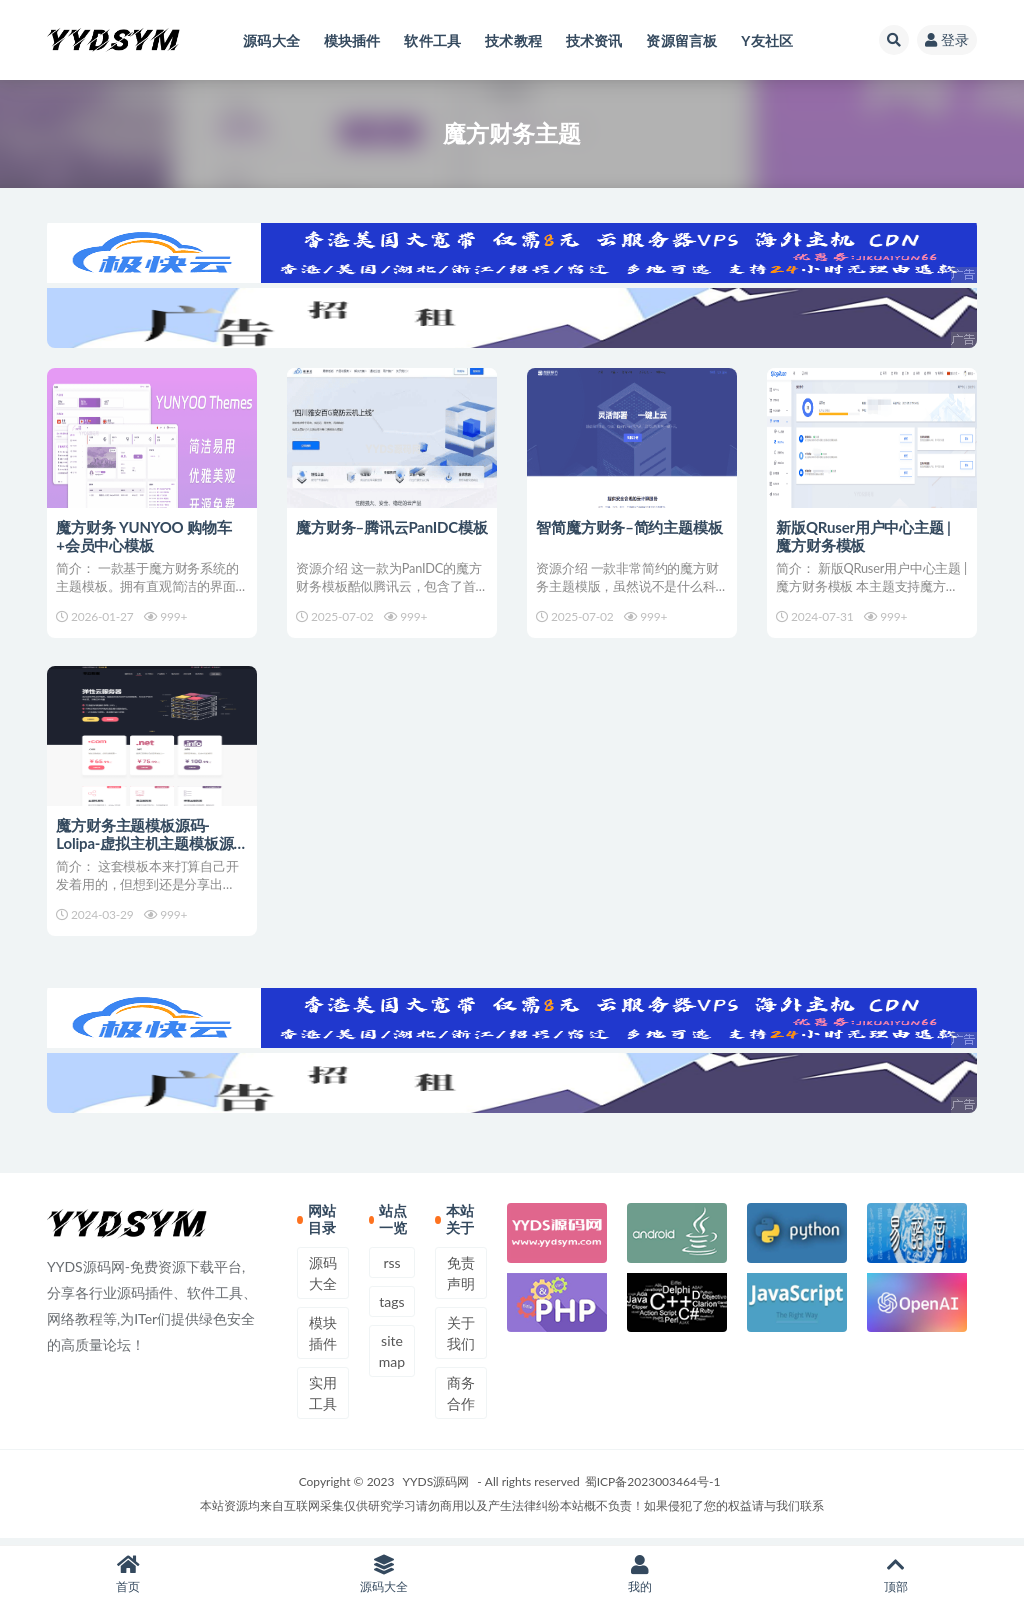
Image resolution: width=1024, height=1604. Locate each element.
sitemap (392, 1357)
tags (391, 1307)
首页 (128, 1574)
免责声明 (461, 1279)
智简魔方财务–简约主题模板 (630, 527)
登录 (947, 39)
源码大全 (323, 1279)
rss (391, 1268)
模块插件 (323, 1339)
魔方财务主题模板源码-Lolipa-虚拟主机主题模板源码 (145, 846)
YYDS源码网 (436, 1487)
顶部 (896, 1574)
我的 (640, 1574)
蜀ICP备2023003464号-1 (653, 1487)
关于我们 (461, 1339)
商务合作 (461, 1399)
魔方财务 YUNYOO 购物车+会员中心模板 (144, 536)
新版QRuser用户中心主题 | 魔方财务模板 (864, 536)
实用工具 (323, 1399)
